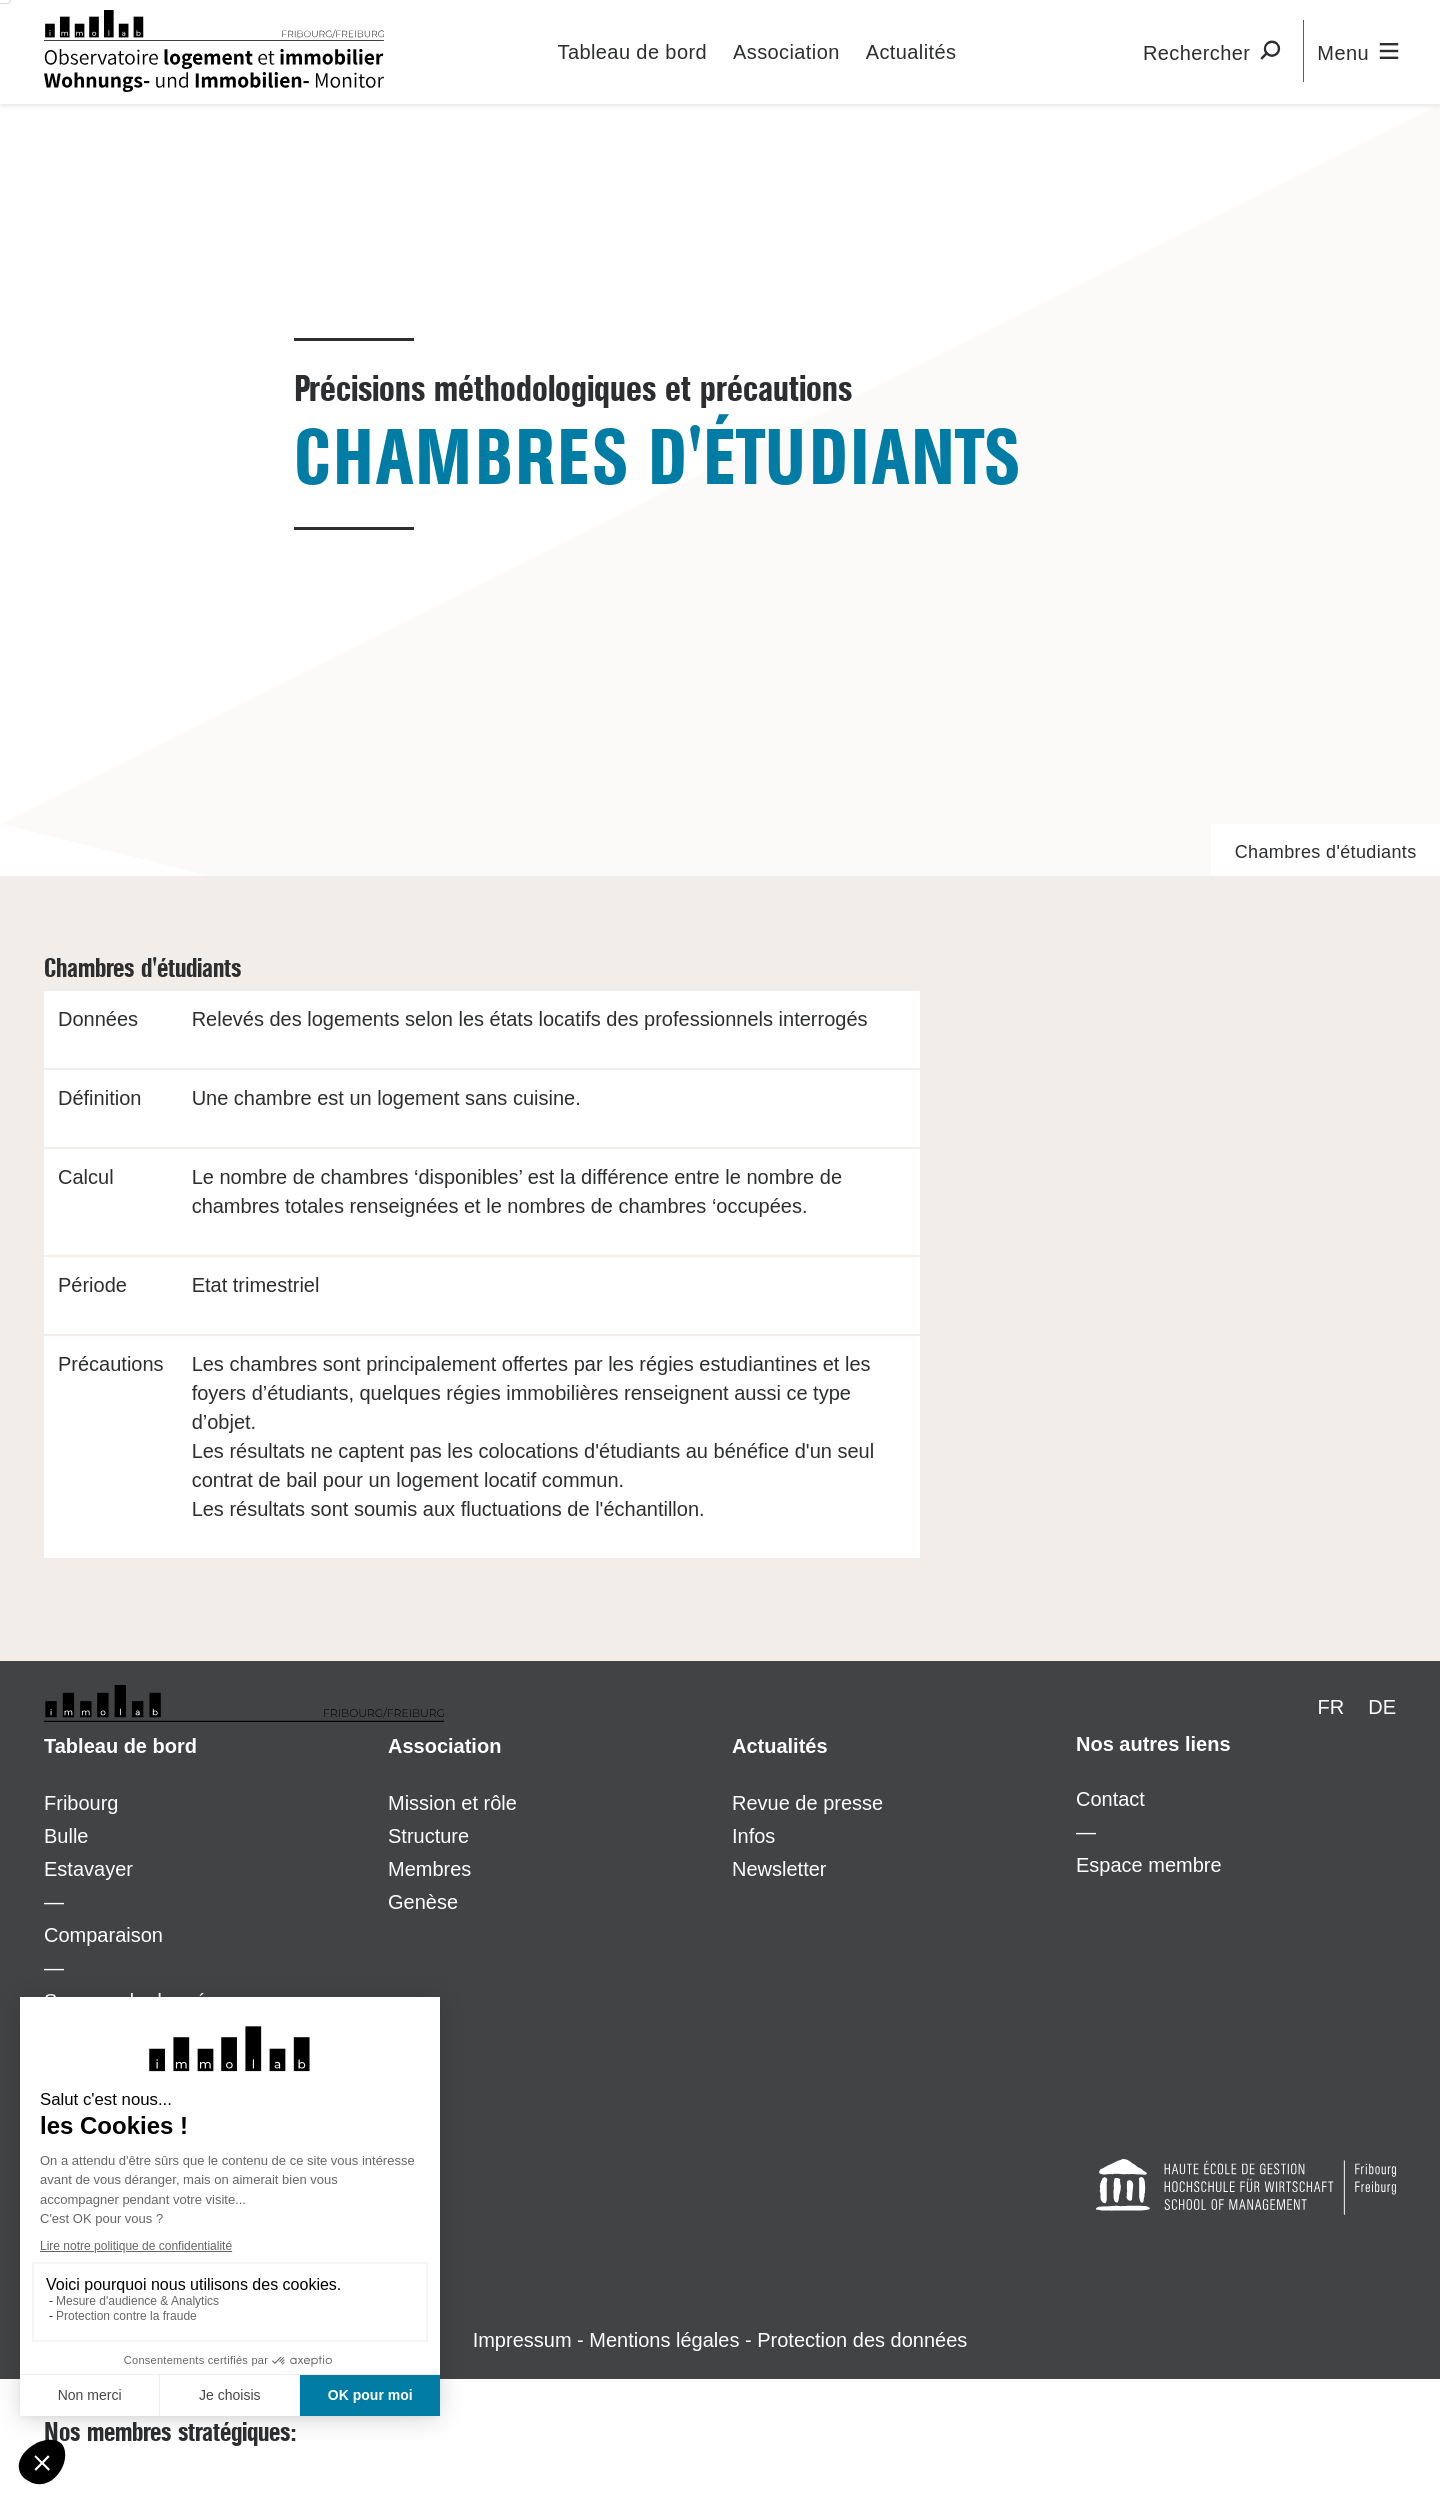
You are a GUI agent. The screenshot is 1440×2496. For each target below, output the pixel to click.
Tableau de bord (632, 52)
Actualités (911, 52)
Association (786, 52)
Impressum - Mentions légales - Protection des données (720, 2340)
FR (1331, 1707)
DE (1382, 1707)
